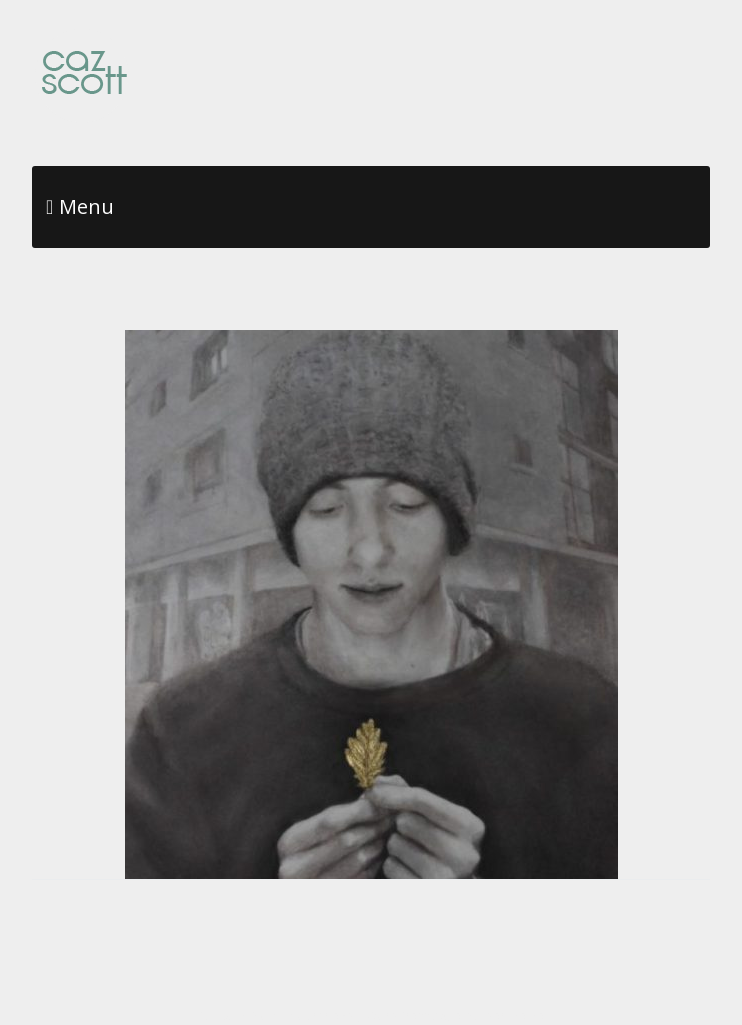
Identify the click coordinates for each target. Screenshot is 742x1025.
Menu (86, 206)
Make (266, 1015)
